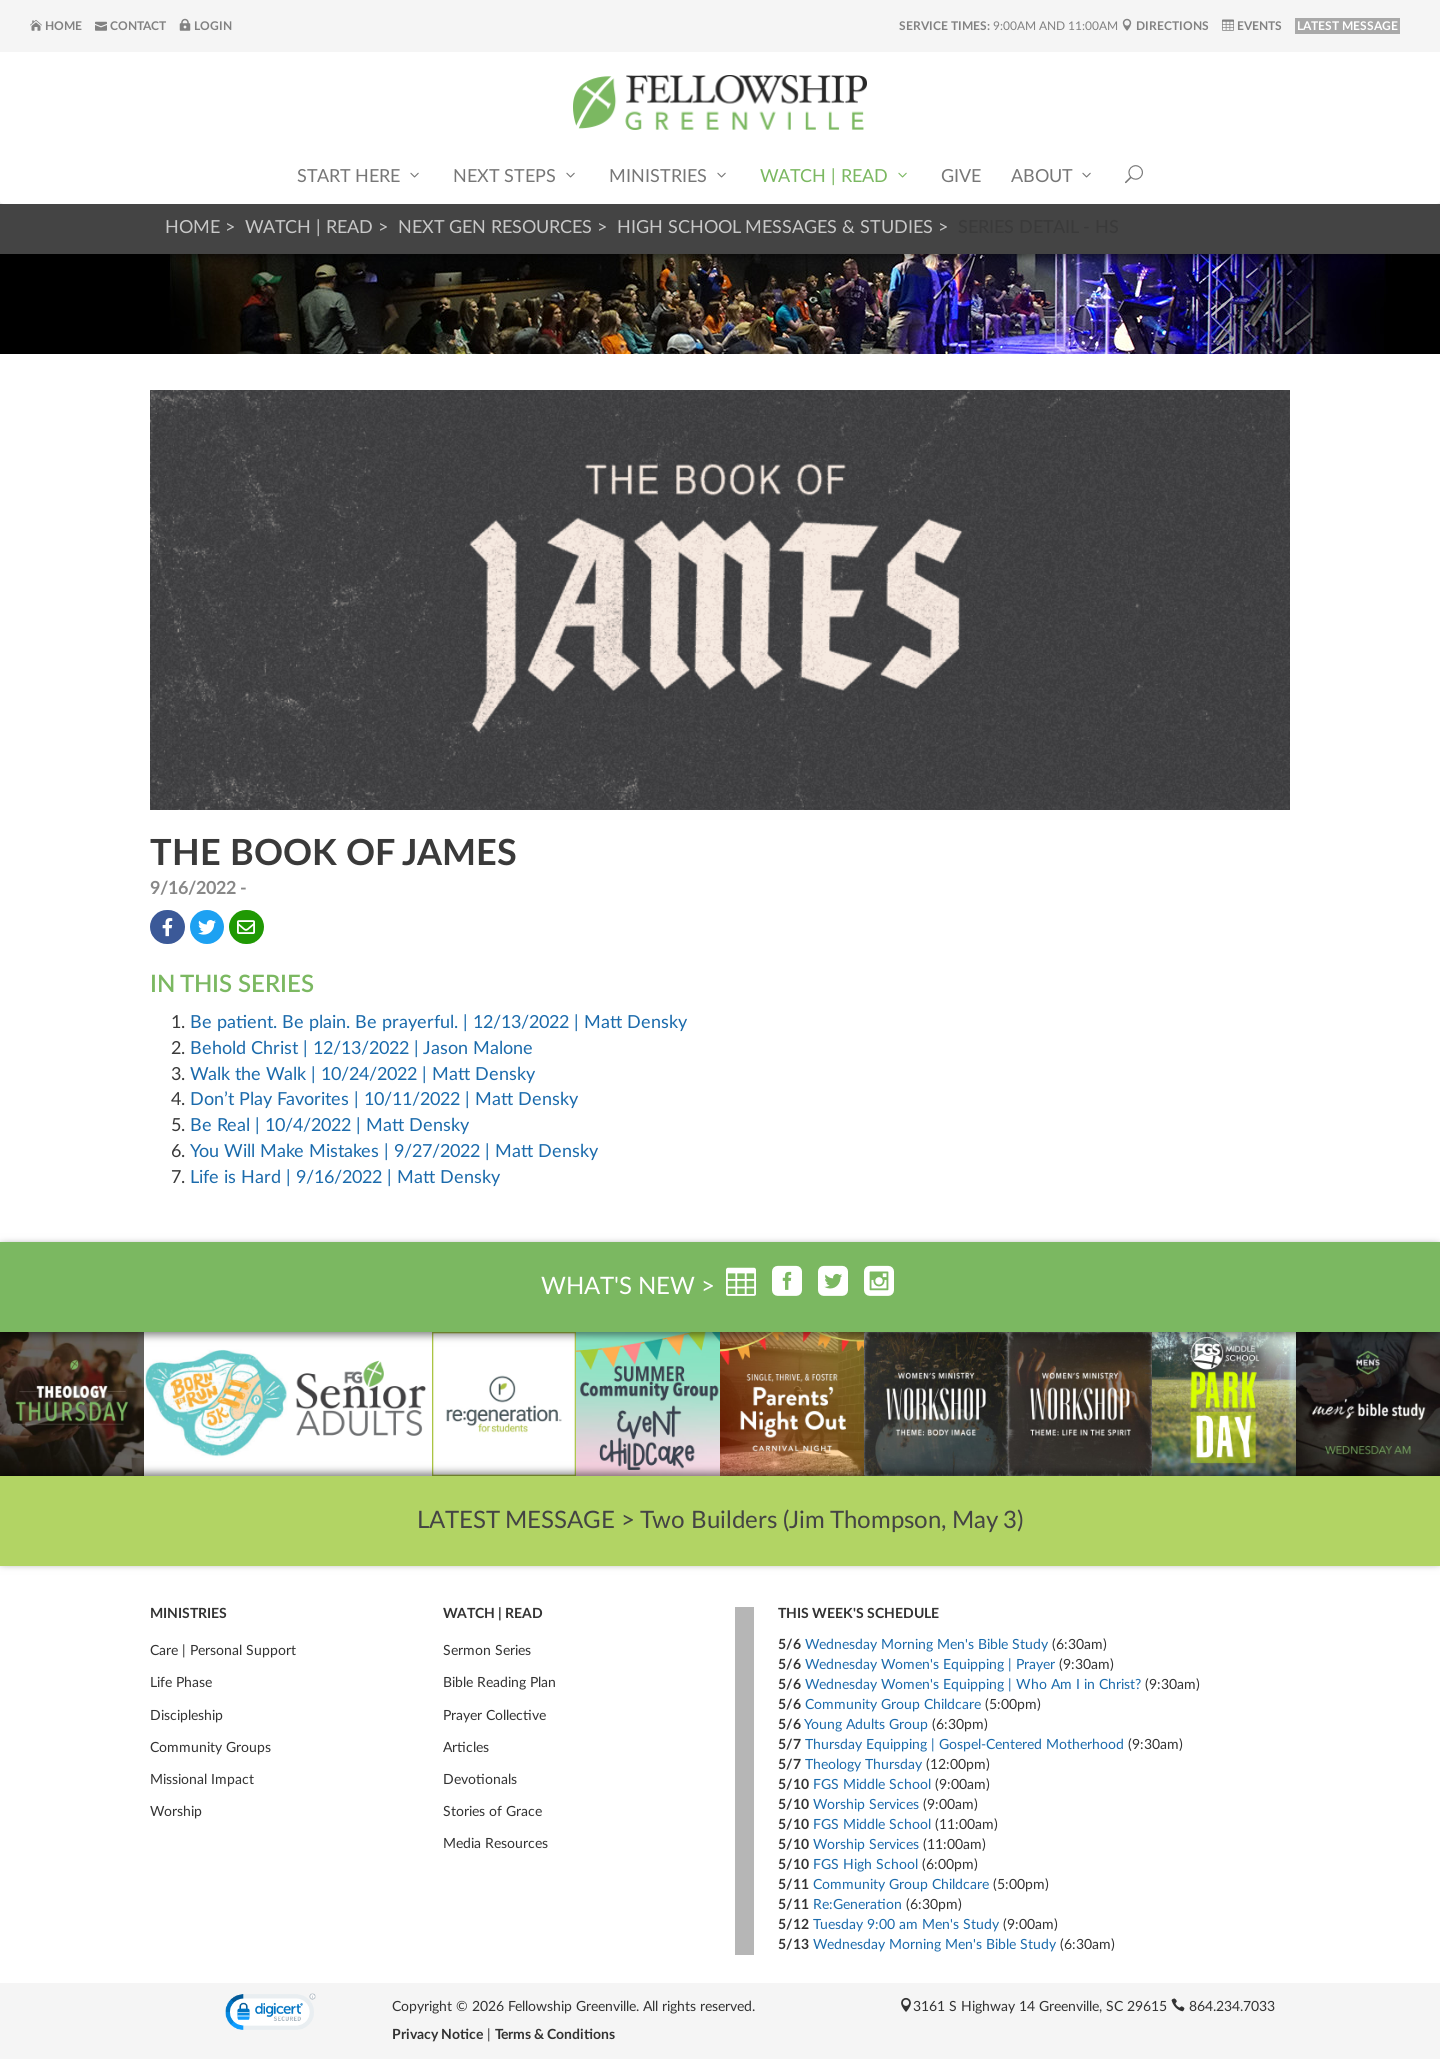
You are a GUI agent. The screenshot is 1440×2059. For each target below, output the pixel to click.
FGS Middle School (872, 1785)
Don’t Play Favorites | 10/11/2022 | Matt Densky (384, 1100)
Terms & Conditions (555, 2035)
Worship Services (866, 1805)
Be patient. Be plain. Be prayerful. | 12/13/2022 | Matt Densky (438, 1023)
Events (1252, 26)
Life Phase (181, 1683)
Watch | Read (835, 175)
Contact (130, 26)
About (1053, 175)
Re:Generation (857, 1905)
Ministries (669, 175)
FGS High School (865, 1865)
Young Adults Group (866, 1725)
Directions (1165, 26)
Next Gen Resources (495, 228)
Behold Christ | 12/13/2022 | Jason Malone (361, 1049)
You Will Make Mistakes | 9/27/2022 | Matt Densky (394, 1152)
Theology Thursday (863, 1765)
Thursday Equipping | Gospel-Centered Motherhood (964, 1745)
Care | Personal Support (223, 1651)
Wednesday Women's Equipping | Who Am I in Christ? (973, 1685)
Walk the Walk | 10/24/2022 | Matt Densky (362, 1075)
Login (205, 26)
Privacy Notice (437, 2035)
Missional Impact (202, 1780)
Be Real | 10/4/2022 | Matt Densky (329, 1126)
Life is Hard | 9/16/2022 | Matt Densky (345, 1178)
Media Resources (495, 1844)
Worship (176, 1812)
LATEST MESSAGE (1347, 26)
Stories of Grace (492, 1812)
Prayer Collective (494, 1716)
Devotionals (480, 1780)
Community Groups (210, 1748)
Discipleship (186, 1716)
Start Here (360, 175)
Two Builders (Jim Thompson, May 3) (831, 1521)
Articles (466, 1748)
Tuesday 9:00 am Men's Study (906, 1925)
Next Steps (516, 175)
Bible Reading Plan (499, 1683)
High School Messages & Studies (775, 228)
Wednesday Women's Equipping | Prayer (930, 1665)
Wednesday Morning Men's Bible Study (926, 1645)
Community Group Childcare (893, 1705)
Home (56, 26)
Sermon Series (487, 1651)
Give (961, 177)
